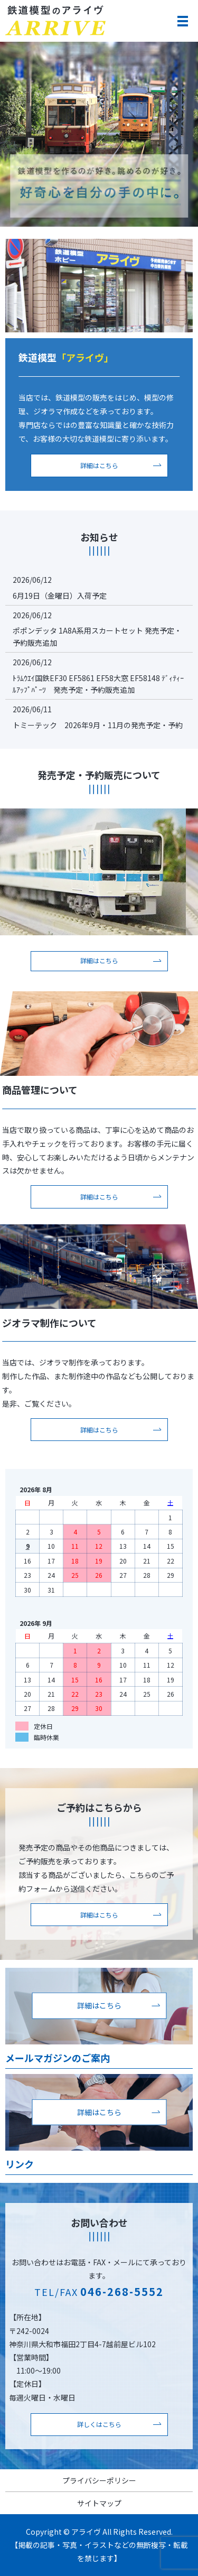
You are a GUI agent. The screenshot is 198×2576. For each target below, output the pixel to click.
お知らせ (99, 537)
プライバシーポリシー (99, 2480)
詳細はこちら (99, 465)
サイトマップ (99, 2503)
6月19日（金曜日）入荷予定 (60, 595)
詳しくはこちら (99, 2424)
